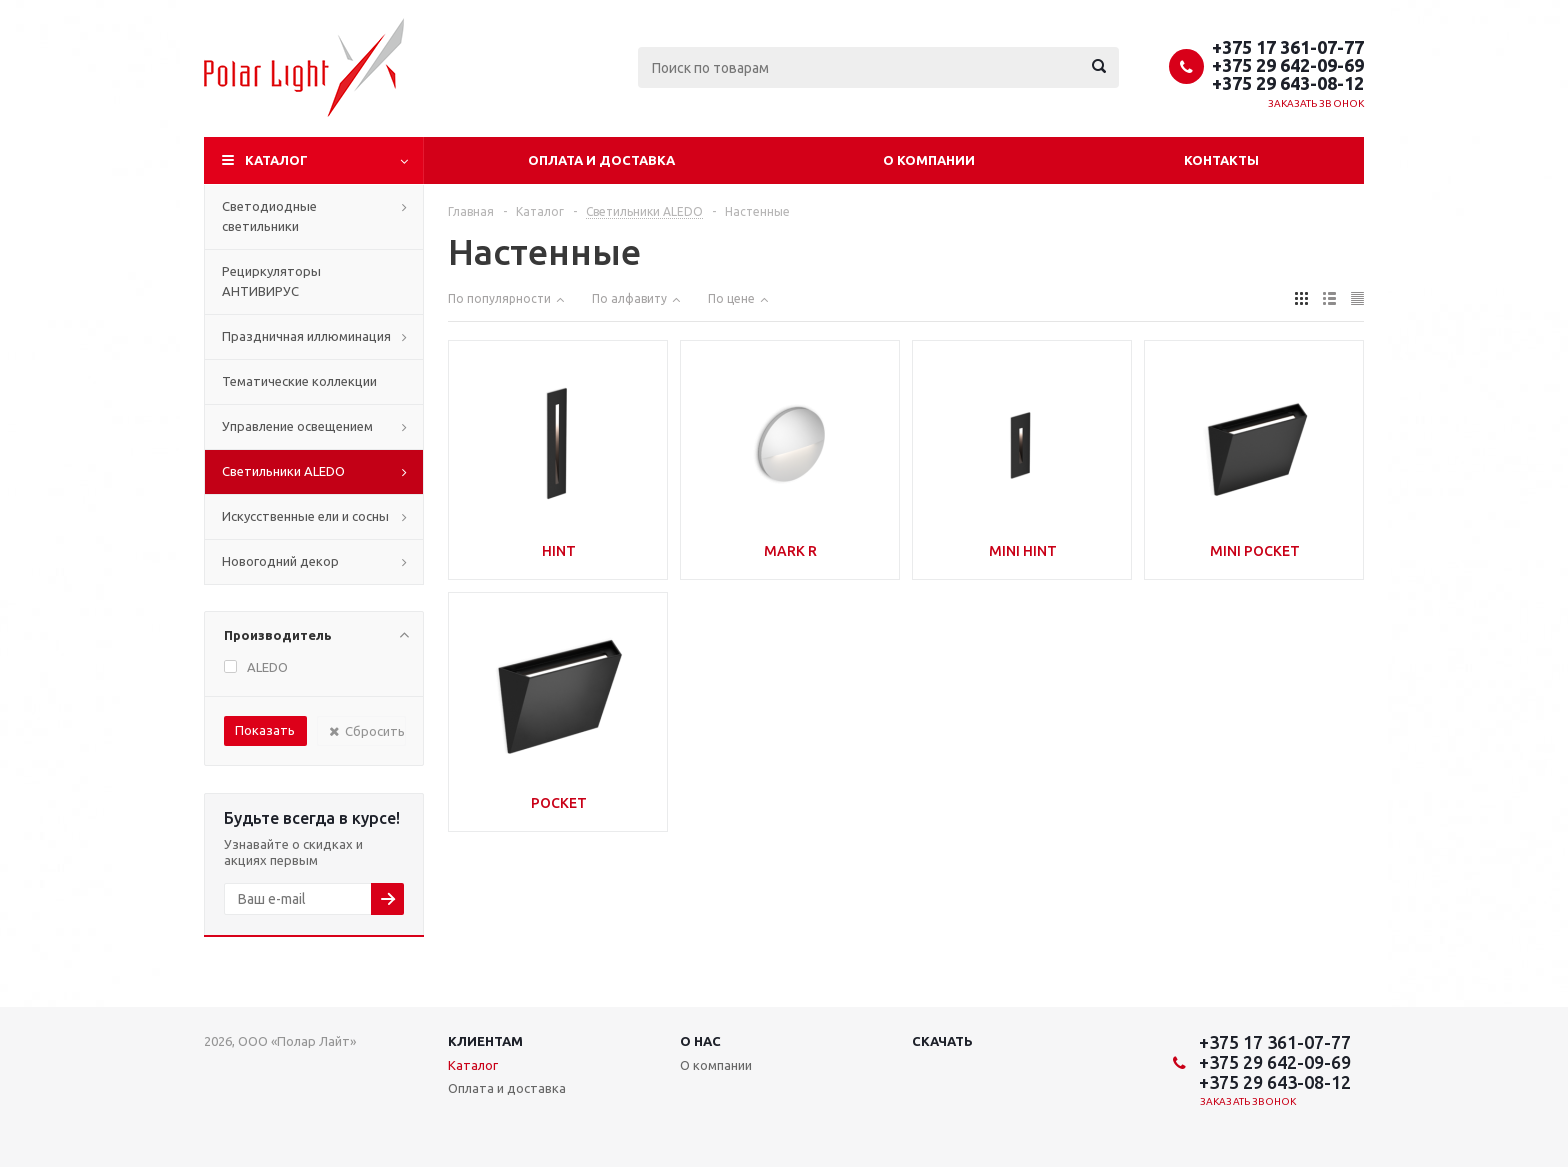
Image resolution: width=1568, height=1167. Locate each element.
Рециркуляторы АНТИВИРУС (271, 281)
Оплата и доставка (601, 160)
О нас (700, 1041)
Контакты (1221, 160)
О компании (929, 160)
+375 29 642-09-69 (1288, 65)
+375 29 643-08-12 (1288, 83)
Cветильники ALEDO (283, 471)
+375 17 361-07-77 (1288, 47)
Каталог (276, 160)
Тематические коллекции (299, 381)
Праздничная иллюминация (306, 336)
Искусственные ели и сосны (305, 516)
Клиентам (485, 1041)
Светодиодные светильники (269, 216)
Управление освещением (297, 426)
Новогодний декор (280, 561)
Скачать (942, 1041)
